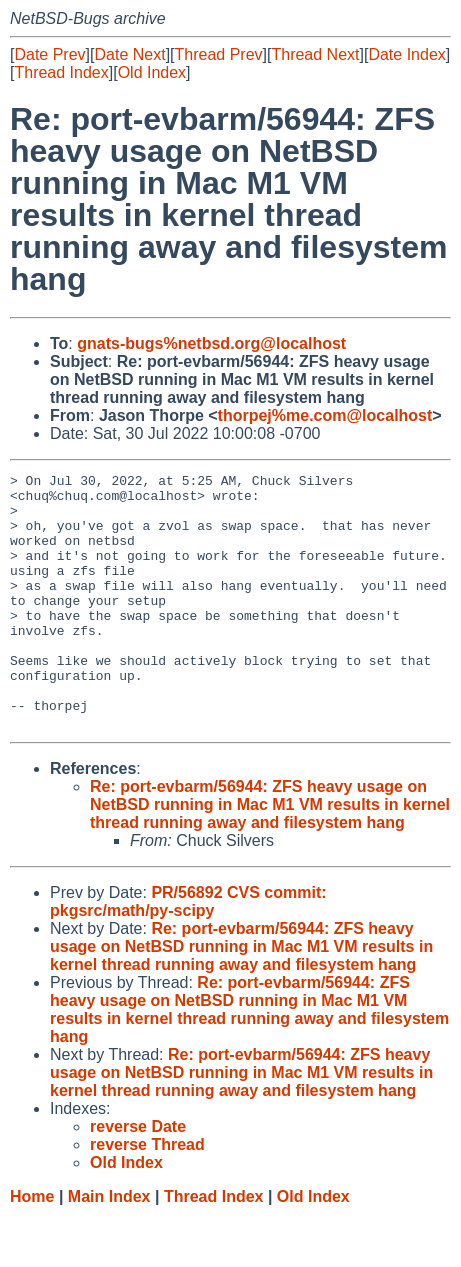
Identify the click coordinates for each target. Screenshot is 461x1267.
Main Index (109, 1247)
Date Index (406, 54)
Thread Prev (219, 54)
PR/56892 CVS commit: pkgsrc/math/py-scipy (188, 952)
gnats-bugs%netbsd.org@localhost (211, 343)
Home (32, 1247)
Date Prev (49, 54)
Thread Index (61, 72)
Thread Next (315, 54)
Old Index (152, 72)
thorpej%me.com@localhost (325, 415)
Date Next (129, 54)
